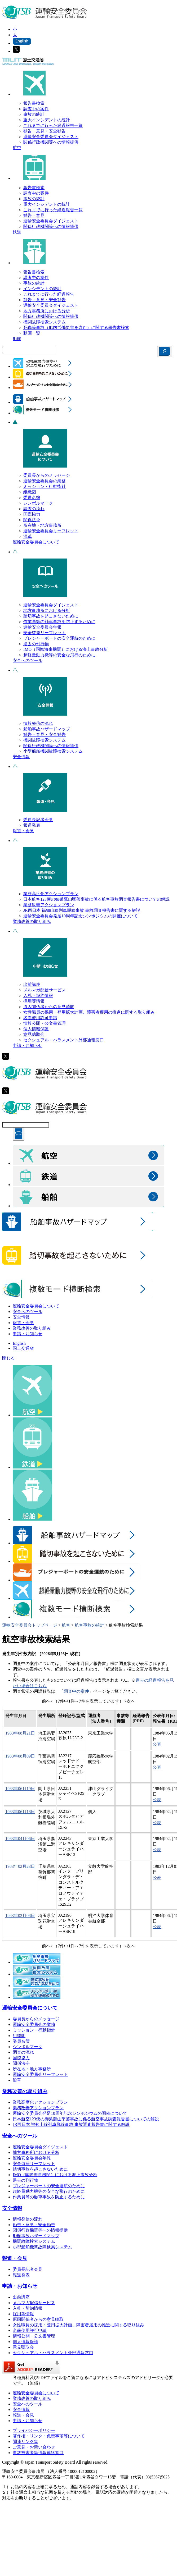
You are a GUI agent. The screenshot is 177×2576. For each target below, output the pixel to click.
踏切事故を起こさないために (50, 616)
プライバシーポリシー (34, 2430)
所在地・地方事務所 (42, 525)
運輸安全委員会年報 (42, 627)
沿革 (27, 536)
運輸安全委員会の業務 (44, 481)
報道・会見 (23, 831)
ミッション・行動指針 (44, 486)
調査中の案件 (36, 109)
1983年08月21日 (20, 1733)
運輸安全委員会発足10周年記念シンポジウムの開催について (80, 916)
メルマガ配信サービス (44, 990)
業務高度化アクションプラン (50, 893)
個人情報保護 (36, 1029)
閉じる (8, 1358)
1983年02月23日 (20, 1866)
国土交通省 (23, 1348)
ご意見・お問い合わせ (34, 2447)
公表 (157, 1744)
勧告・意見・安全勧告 (44, 131)
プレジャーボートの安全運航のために (59, 638)
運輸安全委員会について (36, 542)
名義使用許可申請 (40, 1017)
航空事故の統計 (89, 1625)
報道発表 (31, 825)
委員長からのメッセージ (46, 475)
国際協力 (31, 514)
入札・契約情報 (38, 995)
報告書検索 (34, 103)
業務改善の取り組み (32, 921)
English (19, 1343)
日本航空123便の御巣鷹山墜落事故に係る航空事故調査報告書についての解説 (96, 899)
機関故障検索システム (44, 322)
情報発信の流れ (38, 723)
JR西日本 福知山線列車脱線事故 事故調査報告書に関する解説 (81, 910)
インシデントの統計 (42, 288)
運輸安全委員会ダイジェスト (50, 136)
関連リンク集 (25, 2441)
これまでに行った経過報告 (48, 294)
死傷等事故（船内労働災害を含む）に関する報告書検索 (76, 327)
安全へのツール (27, 660)
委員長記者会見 (38, 819)
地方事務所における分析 (46, 311)
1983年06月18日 (20, 1811)
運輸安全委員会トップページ (29, 1625)
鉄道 (17, 232)
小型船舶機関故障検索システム (53, 751)
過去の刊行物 (36, 644)
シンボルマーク (38, 503)
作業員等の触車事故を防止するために (59, 621)
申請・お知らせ (27, 1045)
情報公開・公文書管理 (44, 1023)
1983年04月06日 (20, 1838)
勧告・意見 (34, 215)
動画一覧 (31, 333)
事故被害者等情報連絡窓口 (38, 2452)
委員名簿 (31, 497)
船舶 (17, 338)
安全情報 (21, 756)
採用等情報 (34, 1001)
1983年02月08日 (20, 1915)
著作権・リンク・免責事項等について (49, 2436)
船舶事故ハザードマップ (46, 729)
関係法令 (31, 520)
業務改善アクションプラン (48, 905)
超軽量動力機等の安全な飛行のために (59, 655)
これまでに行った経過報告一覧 (53, 125)
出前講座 (31, 984)
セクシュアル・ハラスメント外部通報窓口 (63, 1040)
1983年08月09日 (20, 1756)
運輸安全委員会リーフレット (50, 531)
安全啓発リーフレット (44, 632)
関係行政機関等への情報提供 (50, 142)
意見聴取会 (34, 1034)
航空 (17, 147)
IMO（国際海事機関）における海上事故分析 (65, 649)
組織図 (29, 492)
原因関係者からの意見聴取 (48, 1006)
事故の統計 (34, 114)
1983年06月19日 (20, 1788)
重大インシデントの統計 (46, 120)
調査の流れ (34, 508)
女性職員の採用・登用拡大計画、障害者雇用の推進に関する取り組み (89, 1012)
